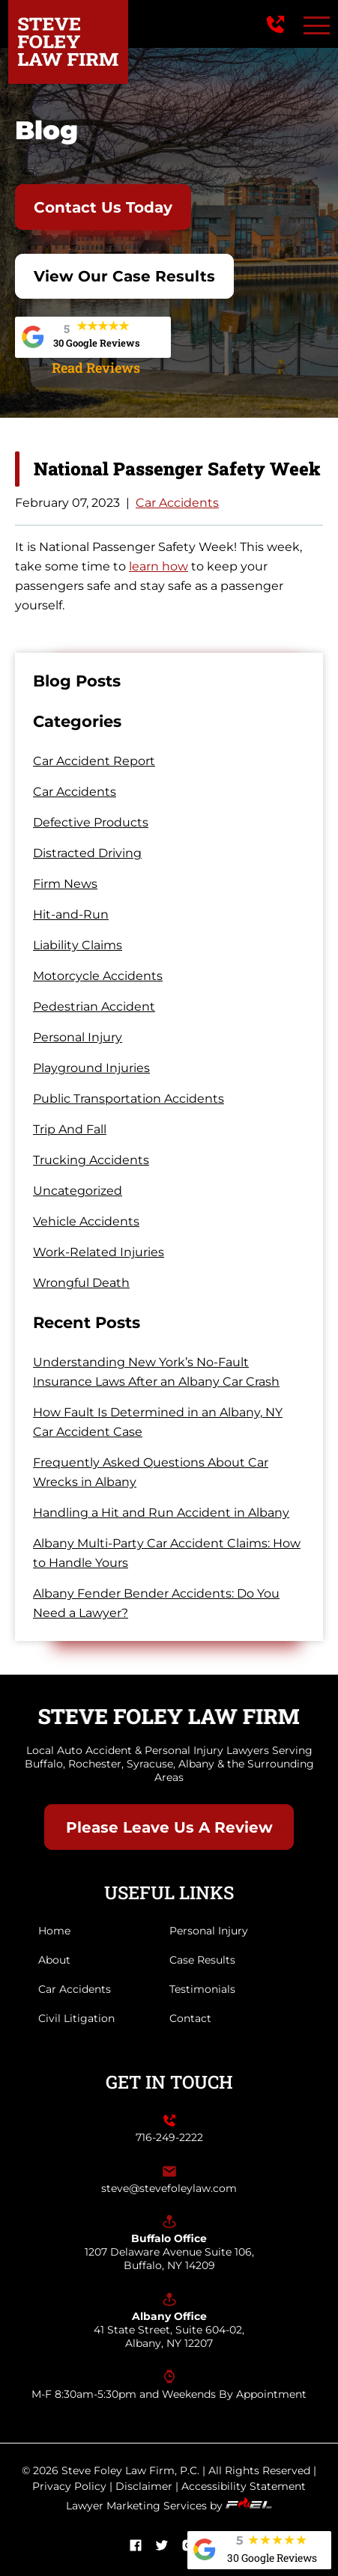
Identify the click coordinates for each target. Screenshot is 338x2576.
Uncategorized (77, 1191)
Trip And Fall (69, 1129)
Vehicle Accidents (86, 1221)
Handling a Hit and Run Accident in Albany (161, 1512)
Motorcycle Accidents (98, 976)
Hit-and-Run (71, 914)
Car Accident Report (94, 761)
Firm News (65, 884)
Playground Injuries (91, 1068)
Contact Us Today (103, 207)
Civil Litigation (76, 2018)
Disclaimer (143, 2486)
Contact (190, 2018)
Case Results (202, 1960)
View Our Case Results (124, 276)
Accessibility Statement (243, 2486)
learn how (158, 566)
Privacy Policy (69, 2486)
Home (54, 1930)
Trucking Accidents (91, 1160)
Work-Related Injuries (98, 1252)
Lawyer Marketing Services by (168, 2505)
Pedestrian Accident (94, 1006)
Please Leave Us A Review (169, 1827)
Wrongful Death (81, 1283)
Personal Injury (77, 1037)
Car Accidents (177, 503)
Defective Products (90, 822)
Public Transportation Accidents (128, 1098)
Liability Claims (77, 945)
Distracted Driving (87, 853)
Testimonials (202, 1989)
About (54, 1960)
